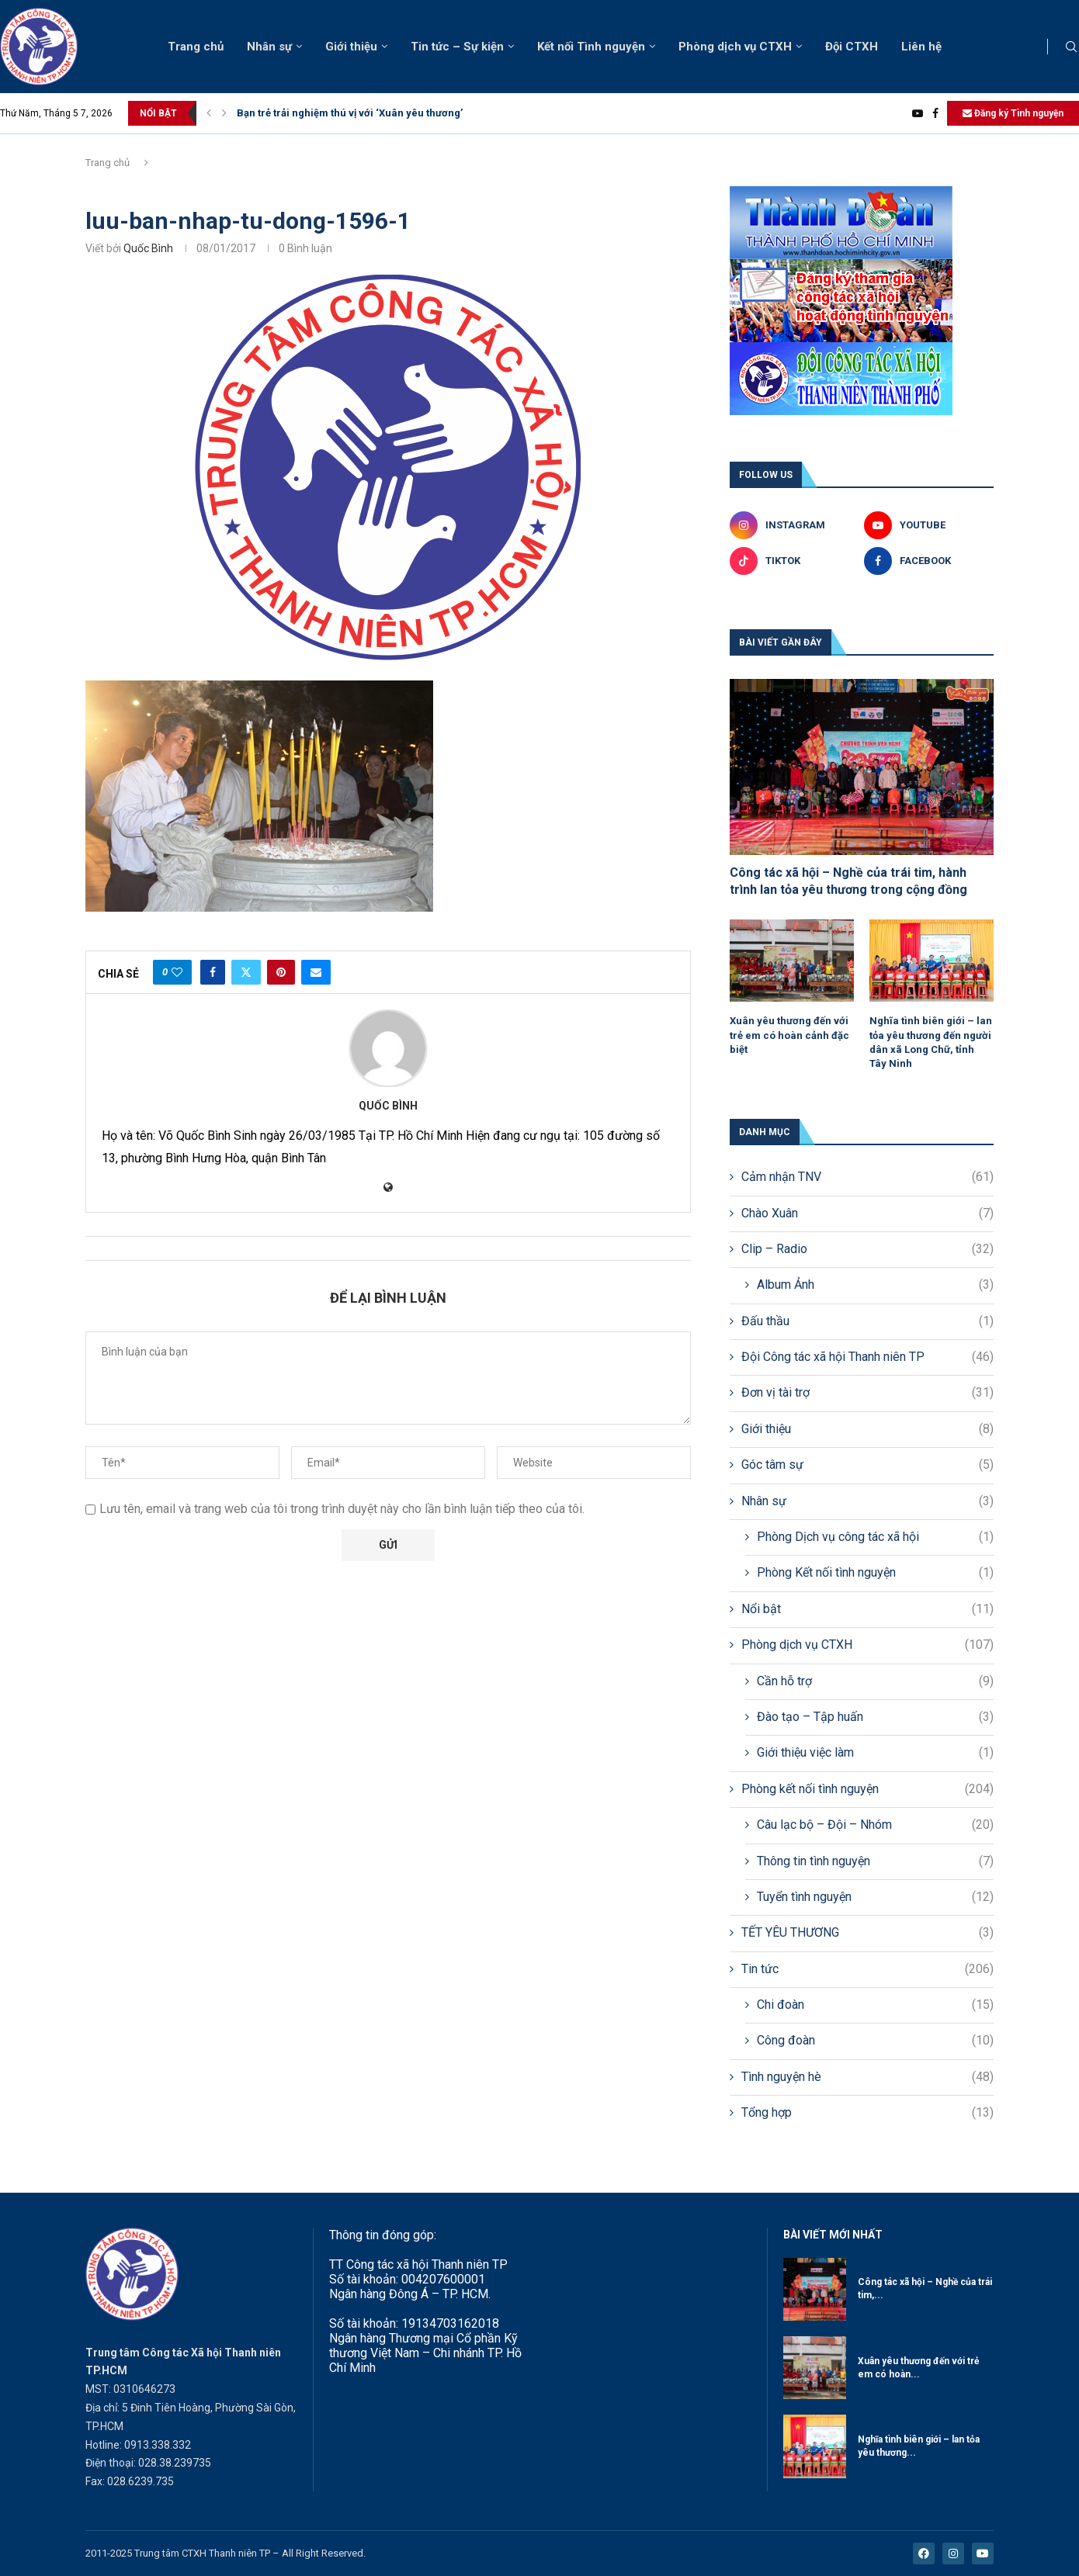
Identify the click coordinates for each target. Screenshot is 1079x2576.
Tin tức (867, 1969)
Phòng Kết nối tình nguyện (875, 1572)
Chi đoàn (875, 2004)
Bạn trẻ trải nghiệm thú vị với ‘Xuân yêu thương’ (350, 113)
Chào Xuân (867, 1213)
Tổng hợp (867, 2112)
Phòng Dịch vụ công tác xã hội (875, 1537)
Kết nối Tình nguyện (591, 47)
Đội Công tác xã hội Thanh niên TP (867, 1357)
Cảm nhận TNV (867, 1177)
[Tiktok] (794, 561)
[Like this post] (177, 972)
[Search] (1071, 47)
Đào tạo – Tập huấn (875, 1717)
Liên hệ (921, 47)
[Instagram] (794, 525)
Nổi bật (867, 1609)
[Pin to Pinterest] (281, 972)
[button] (209, 113)
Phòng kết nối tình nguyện (867, 1789)
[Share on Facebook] (212, 972)
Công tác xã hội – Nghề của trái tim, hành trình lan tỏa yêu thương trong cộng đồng (848, 881)
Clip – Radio (867, 1249)
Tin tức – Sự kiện (457, 47)
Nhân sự (269, 47)
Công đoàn (875, 2040)
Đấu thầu (867, 1321)
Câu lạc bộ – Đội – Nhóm (875, 1824)
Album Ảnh (875, 1284)
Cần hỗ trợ (875, 1681)
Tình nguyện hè (867, 2077)
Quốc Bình (148, 248)
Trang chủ (196, 47)
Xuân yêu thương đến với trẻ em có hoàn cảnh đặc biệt (789, 1034)
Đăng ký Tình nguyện (1013, 113)
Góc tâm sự (867, 1464)
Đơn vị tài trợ (867, 1392)
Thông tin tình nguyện (875, 1861)
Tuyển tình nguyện (875, 1897)
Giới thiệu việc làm (875, 1752)
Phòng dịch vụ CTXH (735, 47)
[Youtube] (917, 113)
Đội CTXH (851, 47)
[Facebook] (935, 113)
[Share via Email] (316, 972)
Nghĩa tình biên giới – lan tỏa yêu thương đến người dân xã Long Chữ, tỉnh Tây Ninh (930, 1042)
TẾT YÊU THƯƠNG (867, 1932)
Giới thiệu (351, 47)
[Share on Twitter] (246, 972)
